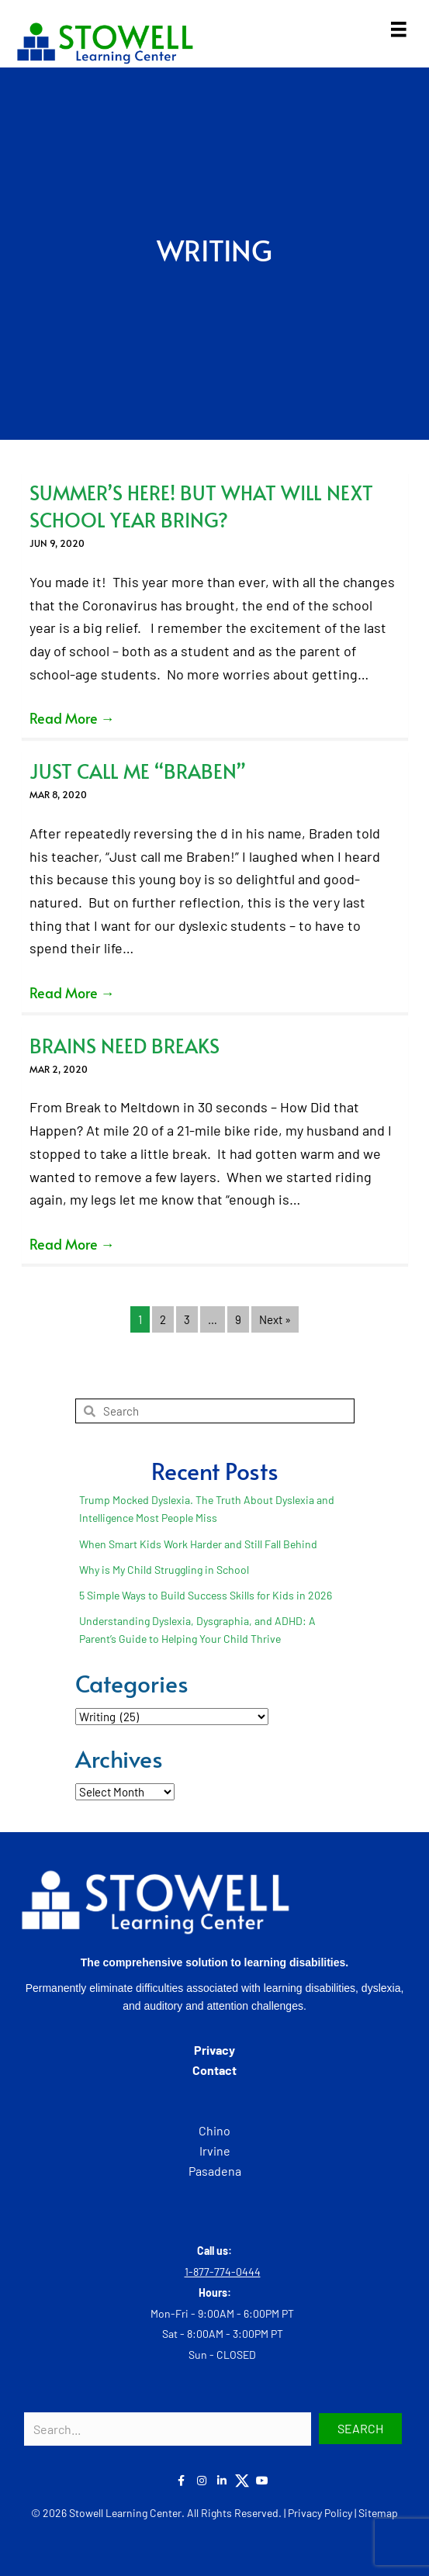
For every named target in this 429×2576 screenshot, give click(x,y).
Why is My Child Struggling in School (164, 1569)
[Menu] (398, 29)
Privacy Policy (320, 2512)
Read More (72, 718)
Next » (275, 1319)
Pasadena (215, 2170)
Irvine (214, 2150)
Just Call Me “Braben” (137, 770)
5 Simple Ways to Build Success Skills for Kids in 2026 (205, 1595)
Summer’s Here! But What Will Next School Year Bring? (201, 506)
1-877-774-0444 (223, 2271)
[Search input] (167, 2429)
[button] (360, 2428)
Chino (214, 2130)
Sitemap (378, 2512)
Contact (214, 2070)
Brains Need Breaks (124, 1045)
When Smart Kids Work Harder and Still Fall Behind (198, 1544)
